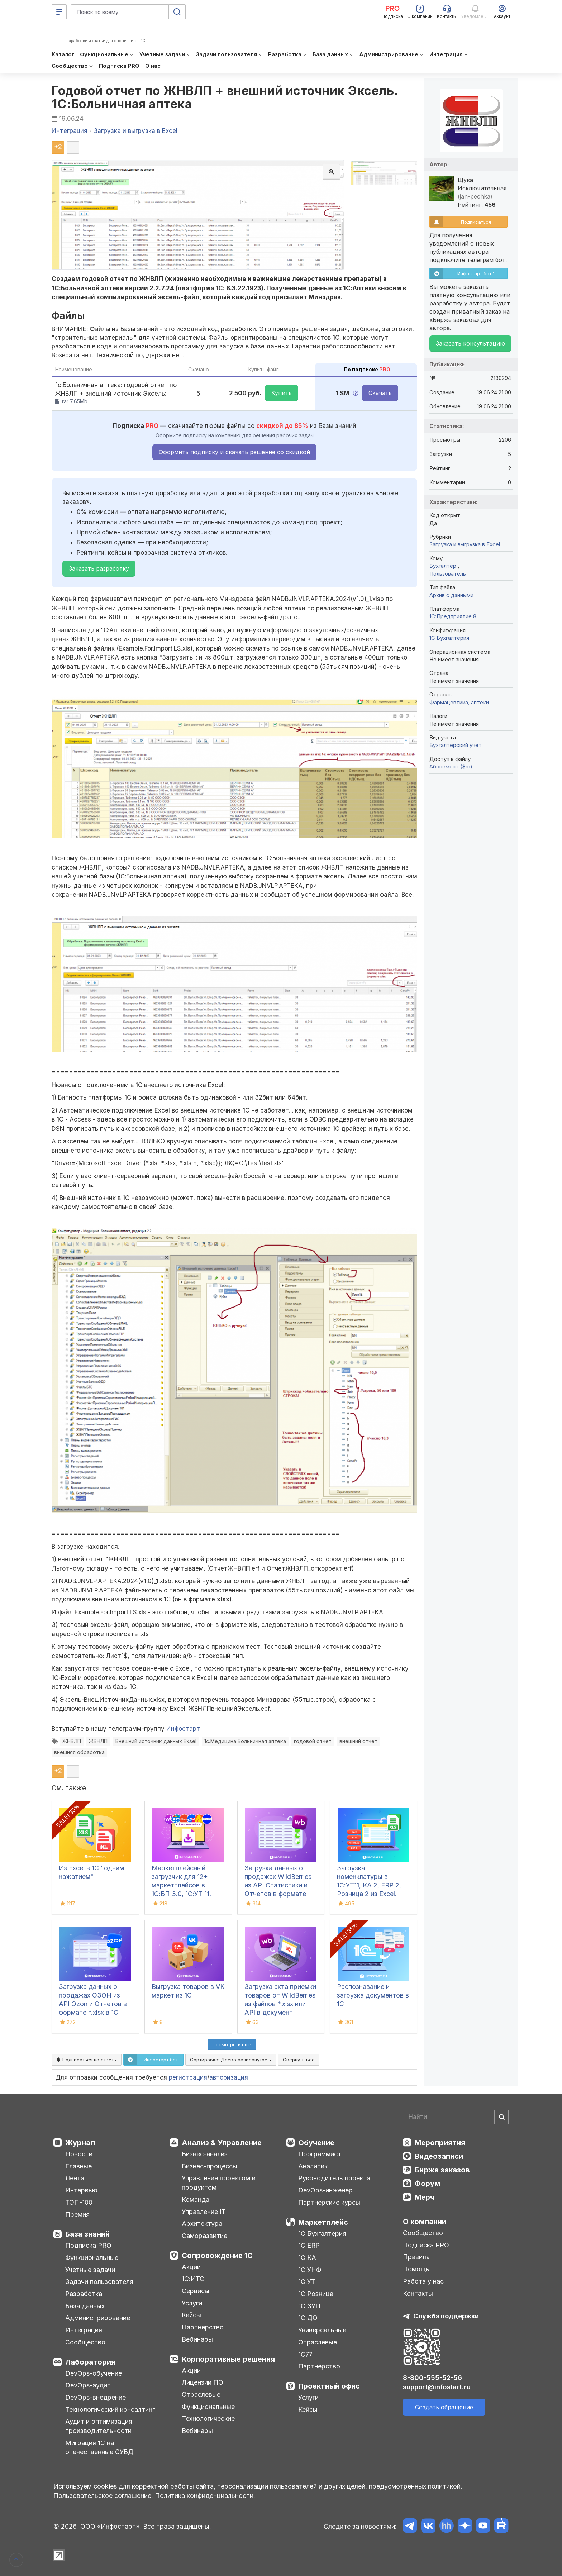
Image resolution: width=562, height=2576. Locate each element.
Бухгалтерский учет (455, 745)
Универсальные (322, 2330)
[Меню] (59, 11)
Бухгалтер (443, 565)
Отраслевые (201, 2394)
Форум (427, 2183)
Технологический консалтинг (110, 2409)
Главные (78, 2166)
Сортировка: (231, 2059)
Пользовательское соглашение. (103, 2495)
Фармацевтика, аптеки (459, 702)
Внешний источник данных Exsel (155, 1741)
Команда (195, 2199)
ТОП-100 (78, 2202)
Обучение (316, 2142)
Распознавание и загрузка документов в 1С (373, 1995)
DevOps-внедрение (95, 2397)
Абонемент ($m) (450, 766)
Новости (78, 2154)
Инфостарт (183, 1728)
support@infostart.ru (437, 2387)
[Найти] (501, 2117)
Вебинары (197, 2339)
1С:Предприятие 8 (452, 616)
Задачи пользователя (99, 2281)
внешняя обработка (79, 1752)
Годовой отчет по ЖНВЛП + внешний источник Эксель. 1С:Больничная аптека (225, 97)
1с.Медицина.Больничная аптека (245, 1741)
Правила (416, 2257)
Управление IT (204, 2211)
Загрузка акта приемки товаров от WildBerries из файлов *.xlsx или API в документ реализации (280, 2004)
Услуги (192, 2303)
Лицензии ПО (202, 2382)
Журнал (80, 2142)
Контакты (418, 2293)
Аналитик (313, 2166)
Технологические (208, 2418)
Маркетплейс (323, 2222)
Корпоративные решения (228, 2359)
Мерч (424, 2197)
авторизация (228, 2077)
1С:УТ (306, 2281)
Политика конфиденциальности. (205, 2495)
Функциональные (91, 2257)
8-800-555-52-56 (432, 2377)
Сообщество (85, 2342)
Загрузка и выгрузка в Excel (464, 544)
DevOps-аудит (88, 2385)
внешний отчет (358, 1741)
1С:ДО (308, 2318)
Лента (74, 2178)
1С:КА (307, 2257)
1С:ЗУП (309, 2306)
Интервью (81, 2190)
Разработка (83, 2294)
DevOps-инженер (325, 2190)
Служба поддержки (446, 2316)
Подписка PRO (88, 2245)
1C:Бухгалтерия (449, 637)
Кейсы (191, 2315)
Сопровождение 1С (217, 2255)
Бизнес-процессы (209, 2166)
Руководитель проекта (334, 2178)
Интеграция (83, 2330)
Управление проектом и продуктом (219, 2182)
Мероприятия (440, 2142)
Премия (77, 2214)
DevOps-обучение (93, 2373)
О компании (424, 2221)
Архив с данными (451, 595)
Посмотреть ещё (232, 2044)
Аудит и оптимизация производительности (98, 2426)
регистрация (188, 2077)
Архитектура (202, 2223)
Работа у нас (423, 2281)
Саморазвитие (204, 2235)
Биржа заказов (442, 2170)
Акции (191, 2267)
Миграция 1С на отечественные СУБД (99, 2447)
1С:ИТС (193, 2278)
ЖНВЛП (71, 1741)
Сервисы (195, 2291)
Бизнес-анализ (205, 2154)
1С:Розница (315, 2294)
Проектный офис (329, 2386)
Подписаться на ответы (86, 2059)
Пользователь (447, 573)
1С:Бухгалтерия (322, 2233)
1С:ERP (309, 2245)
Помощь (416, 2269)
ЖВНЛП (98, 1741)
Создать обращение (444, 2407)
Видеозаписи (439, 2156)
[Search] (456, 2117)
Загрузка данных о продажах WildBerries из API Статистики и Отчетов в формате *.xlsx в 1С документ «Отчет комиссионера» (277, 1893)
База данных (85, 2306)
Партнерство (203, 2327)
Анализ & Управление (222, 2142)
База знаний (87, 2234)
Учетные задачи (90, 2269)
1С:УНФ (309, 2269)
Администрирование (97, 2318)
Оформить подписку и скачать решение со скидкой (234, 452)
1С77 (305, 2354)
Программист (319, 2154)
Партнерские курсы (329, 2202)
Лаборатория (90, 2362)
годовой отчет (313, 1741)
